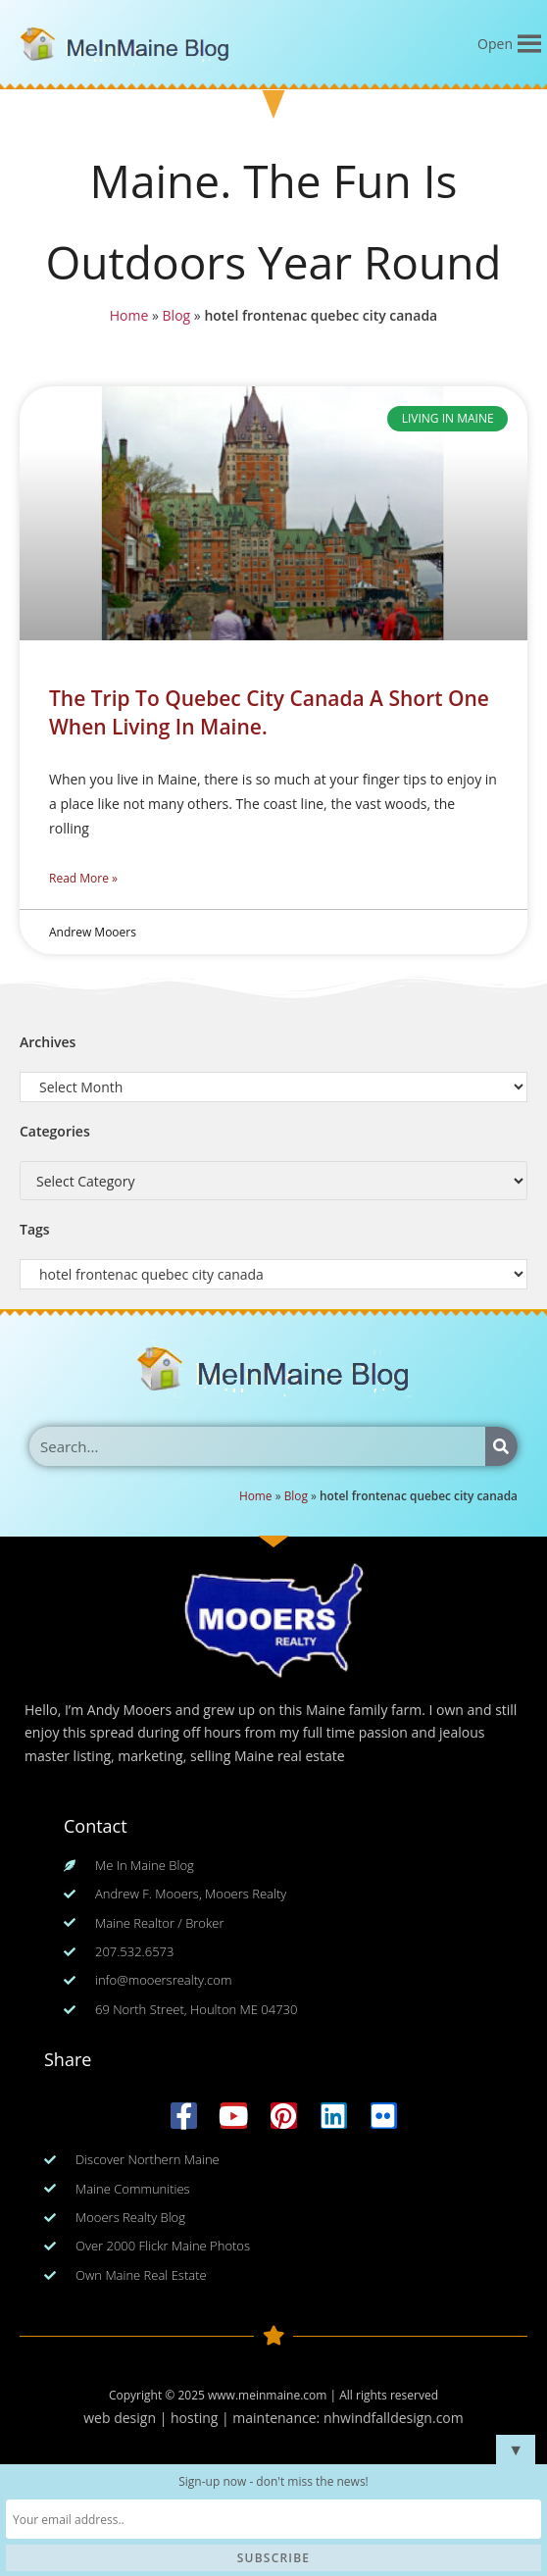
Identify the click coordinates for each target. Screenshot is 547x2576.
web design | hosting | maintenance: (203, 2417)
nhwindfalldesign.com (393, 2417)
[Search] (501, 1446)
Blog (177, 314)
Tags (35, 1229)
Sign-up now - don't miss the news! (273, 2481)
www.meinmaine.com (267, 2395)
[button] (495, 44)
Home (131, 314)
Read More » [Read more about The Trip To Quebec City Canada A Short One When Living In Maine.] (83, 878)
